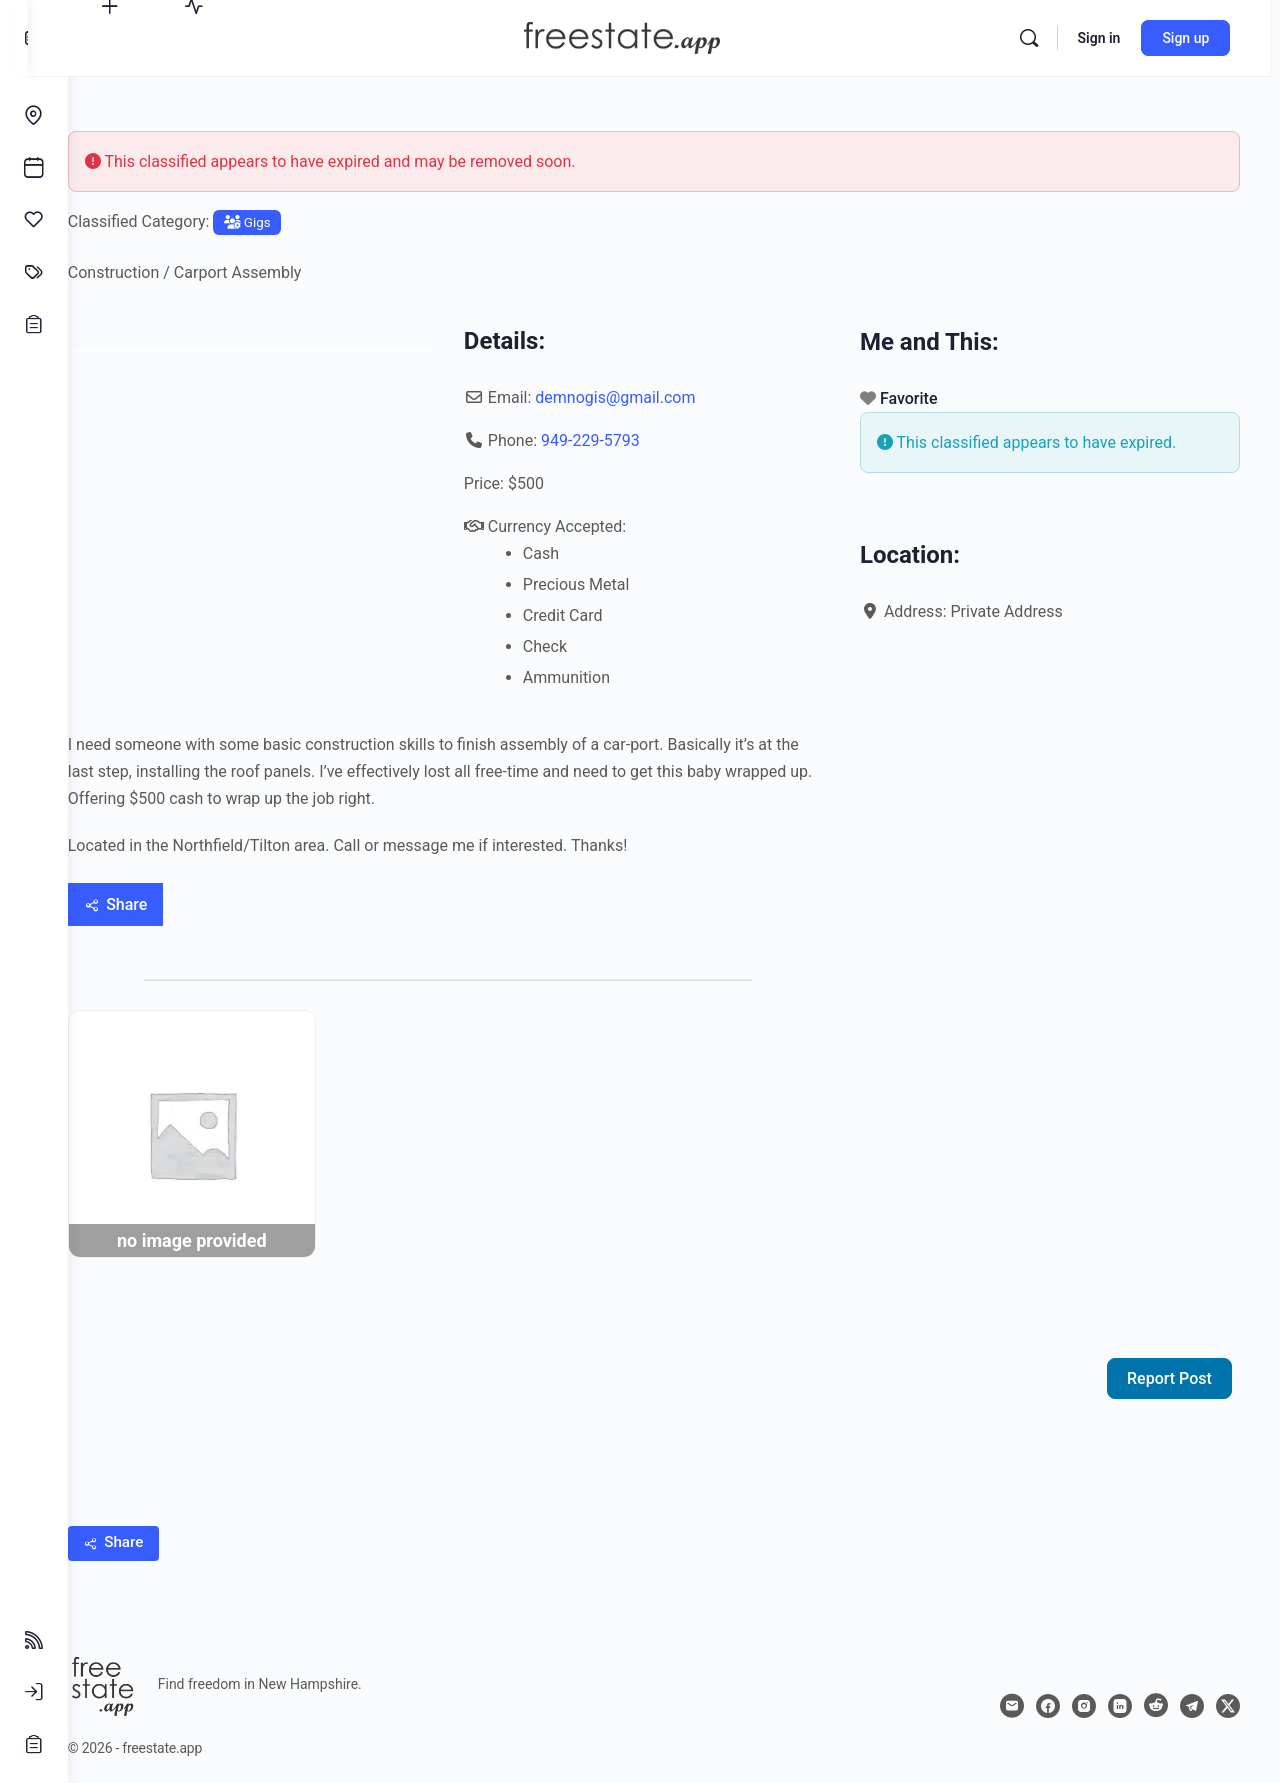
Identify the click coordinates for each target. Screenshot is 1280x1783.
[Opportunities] (34, 324)
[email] (1012, 1697)
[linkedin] (1120, 1697)
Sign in (1108, 38)
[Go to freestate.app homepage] (645, 36)
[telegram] (1192, 1697)
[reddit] (1156, 1697)
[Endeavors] (34, 116)
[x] (1228, 1697)
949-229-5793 (617, 440)
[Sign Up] (34, 1744)
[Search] (1038, 38)
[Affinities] (34, 220)
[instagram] (1084, 1697)
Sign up (1195, 38)
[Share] (156, 904)
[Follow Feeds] (34, 1640)
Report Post (1169, 1369)
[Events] (34, 168)
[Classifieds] (34, 272)
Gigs (287, 222)
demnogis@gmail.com (642, 397)
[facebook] (1048, 1697)
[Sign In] (34, 1692)
